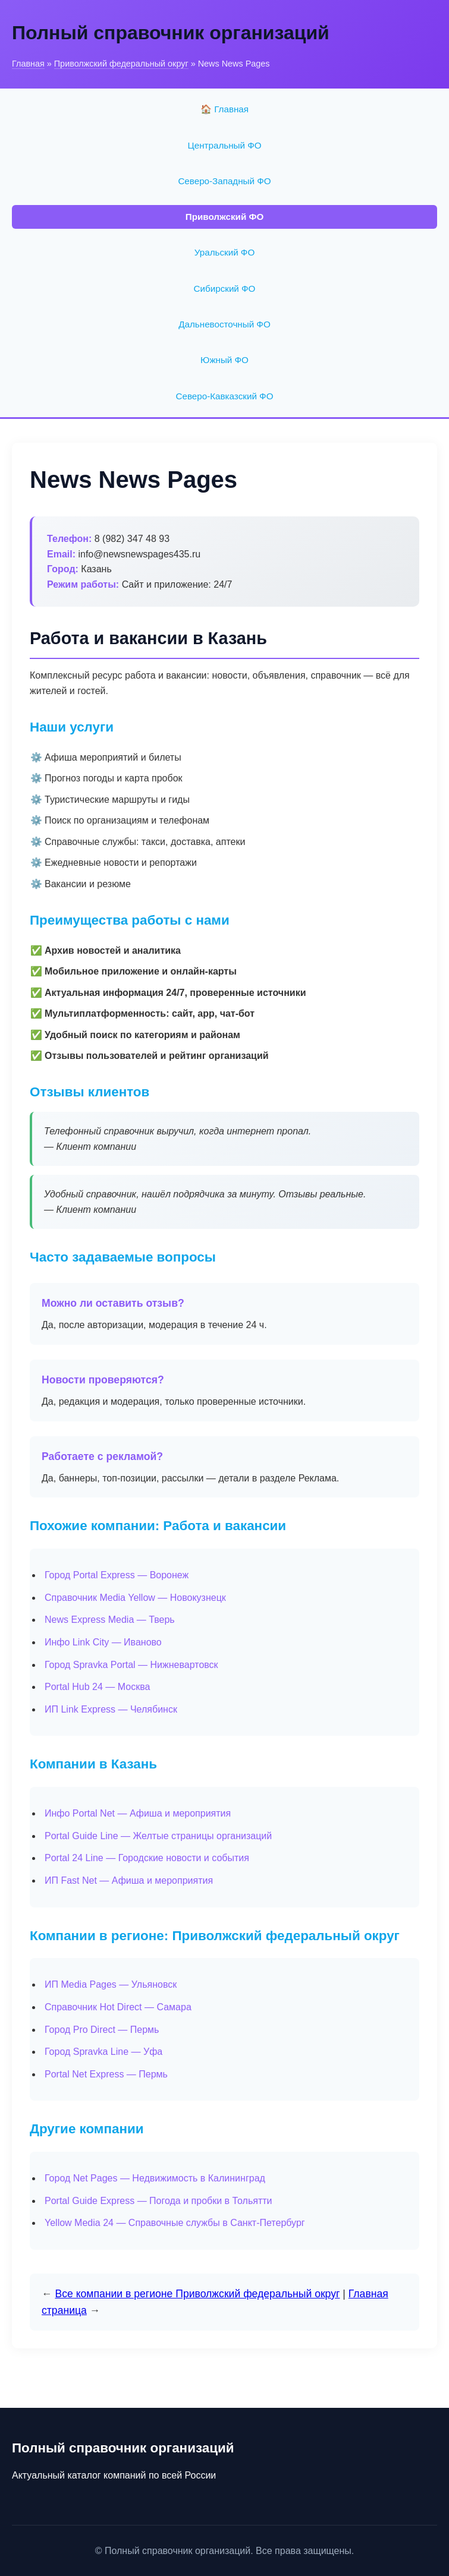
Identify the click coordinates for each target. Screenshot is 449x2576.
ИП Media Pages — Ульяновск (111, 1984)
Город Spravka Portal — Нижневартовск (131, 1665)
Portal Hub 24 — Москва (97, 1687)
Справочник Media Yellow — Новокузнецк (135, 1598)
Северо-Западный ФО (224, 181)
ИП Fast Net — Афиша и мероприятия (129, 1880)
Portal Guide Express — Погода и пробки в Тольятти (158, 2201)
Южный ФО (224, 360)
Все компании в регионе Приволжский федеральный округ (197, 2294)
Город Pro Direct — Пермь (102, 2030)
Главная (28, 63)
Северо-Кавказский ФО (225, 396)
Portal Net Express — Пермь (106, 2074)
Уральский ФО (224, 252)
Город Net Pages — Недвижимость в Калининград (155, 2178)
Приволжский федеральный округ (121, 63)
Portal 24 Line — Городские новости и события (147, 1858)
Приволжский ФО (225, 217)
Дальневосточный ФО (224, 324)
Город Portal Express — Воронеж (117, 1575)
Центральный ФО (224, 145)
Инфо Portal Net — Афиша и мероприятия (138, 1813)
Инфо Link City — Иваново (103, 1642)
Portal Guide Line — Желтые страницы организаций (158, 1836)
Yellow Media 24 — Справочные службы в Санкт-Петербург (175, 2223)
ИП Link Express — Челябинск (111, 1709)
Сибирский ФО (225, 288)
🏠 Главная (224, 109)
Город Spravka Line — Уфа (103, 2052)
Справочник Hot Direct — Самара (118, 2007)
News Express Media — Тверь (110, 1620)
